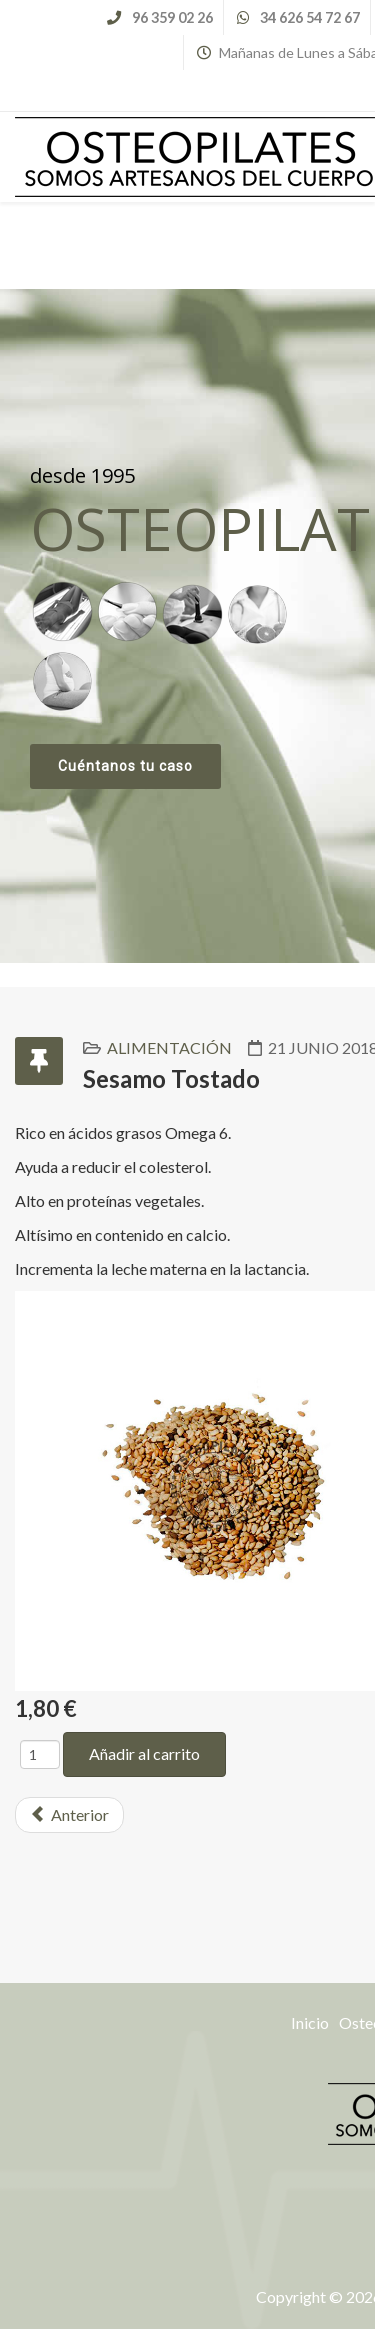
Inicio (310, 2022)
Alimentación (169, 1047)
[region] (187, 626)
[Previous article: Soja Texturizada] (69, 1815)
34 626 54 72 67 (310, 17)
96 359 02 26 (172, 17)
